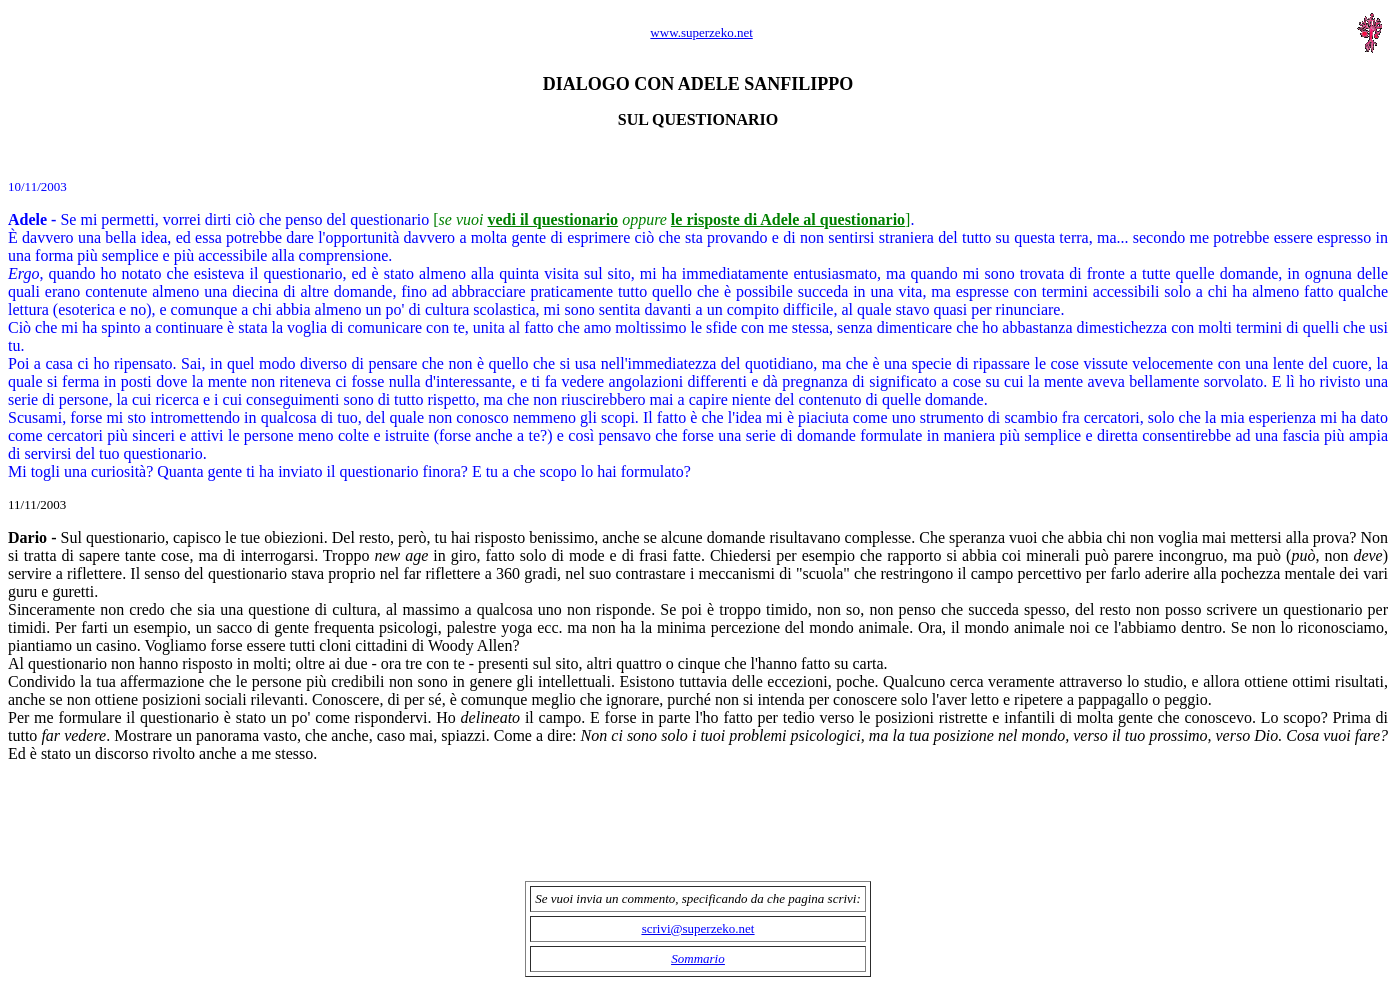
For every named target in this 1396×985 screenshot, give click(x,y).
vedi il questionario (552, 219)
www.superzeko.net (701, 32)
